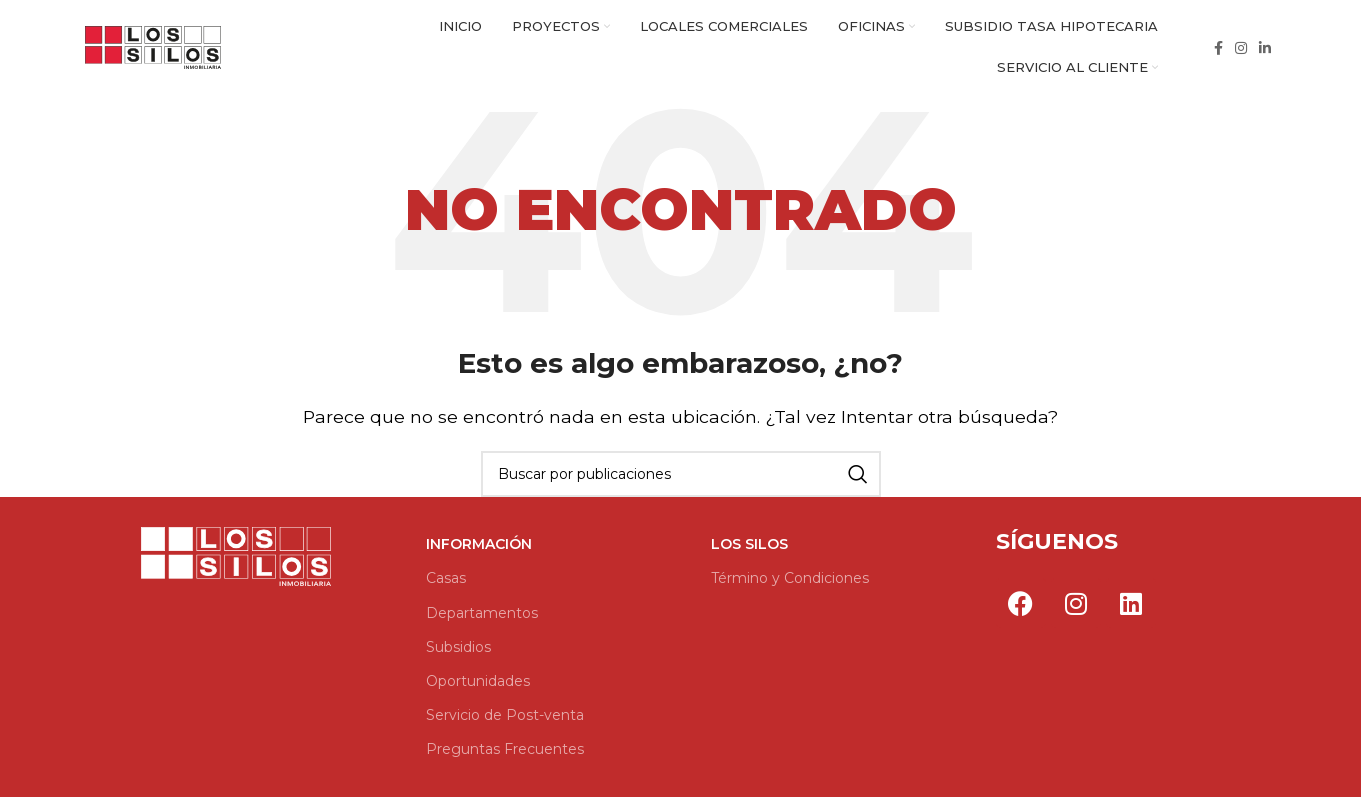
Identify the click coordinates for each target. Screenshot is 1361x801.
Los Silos (749, 549)
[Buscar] (681, 479)
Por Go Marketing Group (1018, 655)
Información (479, 549)
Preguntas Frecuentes (505, 754)
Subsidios (458, 652)
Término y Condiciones (790, 583)
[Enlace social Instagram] (1241, 50)
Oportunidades (478, 686)
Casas (446, 583)
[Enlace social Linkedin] (1265, 50)
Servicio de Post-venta (505, 720)
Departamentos (482, 617)
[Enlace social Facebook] (1218, 50)
